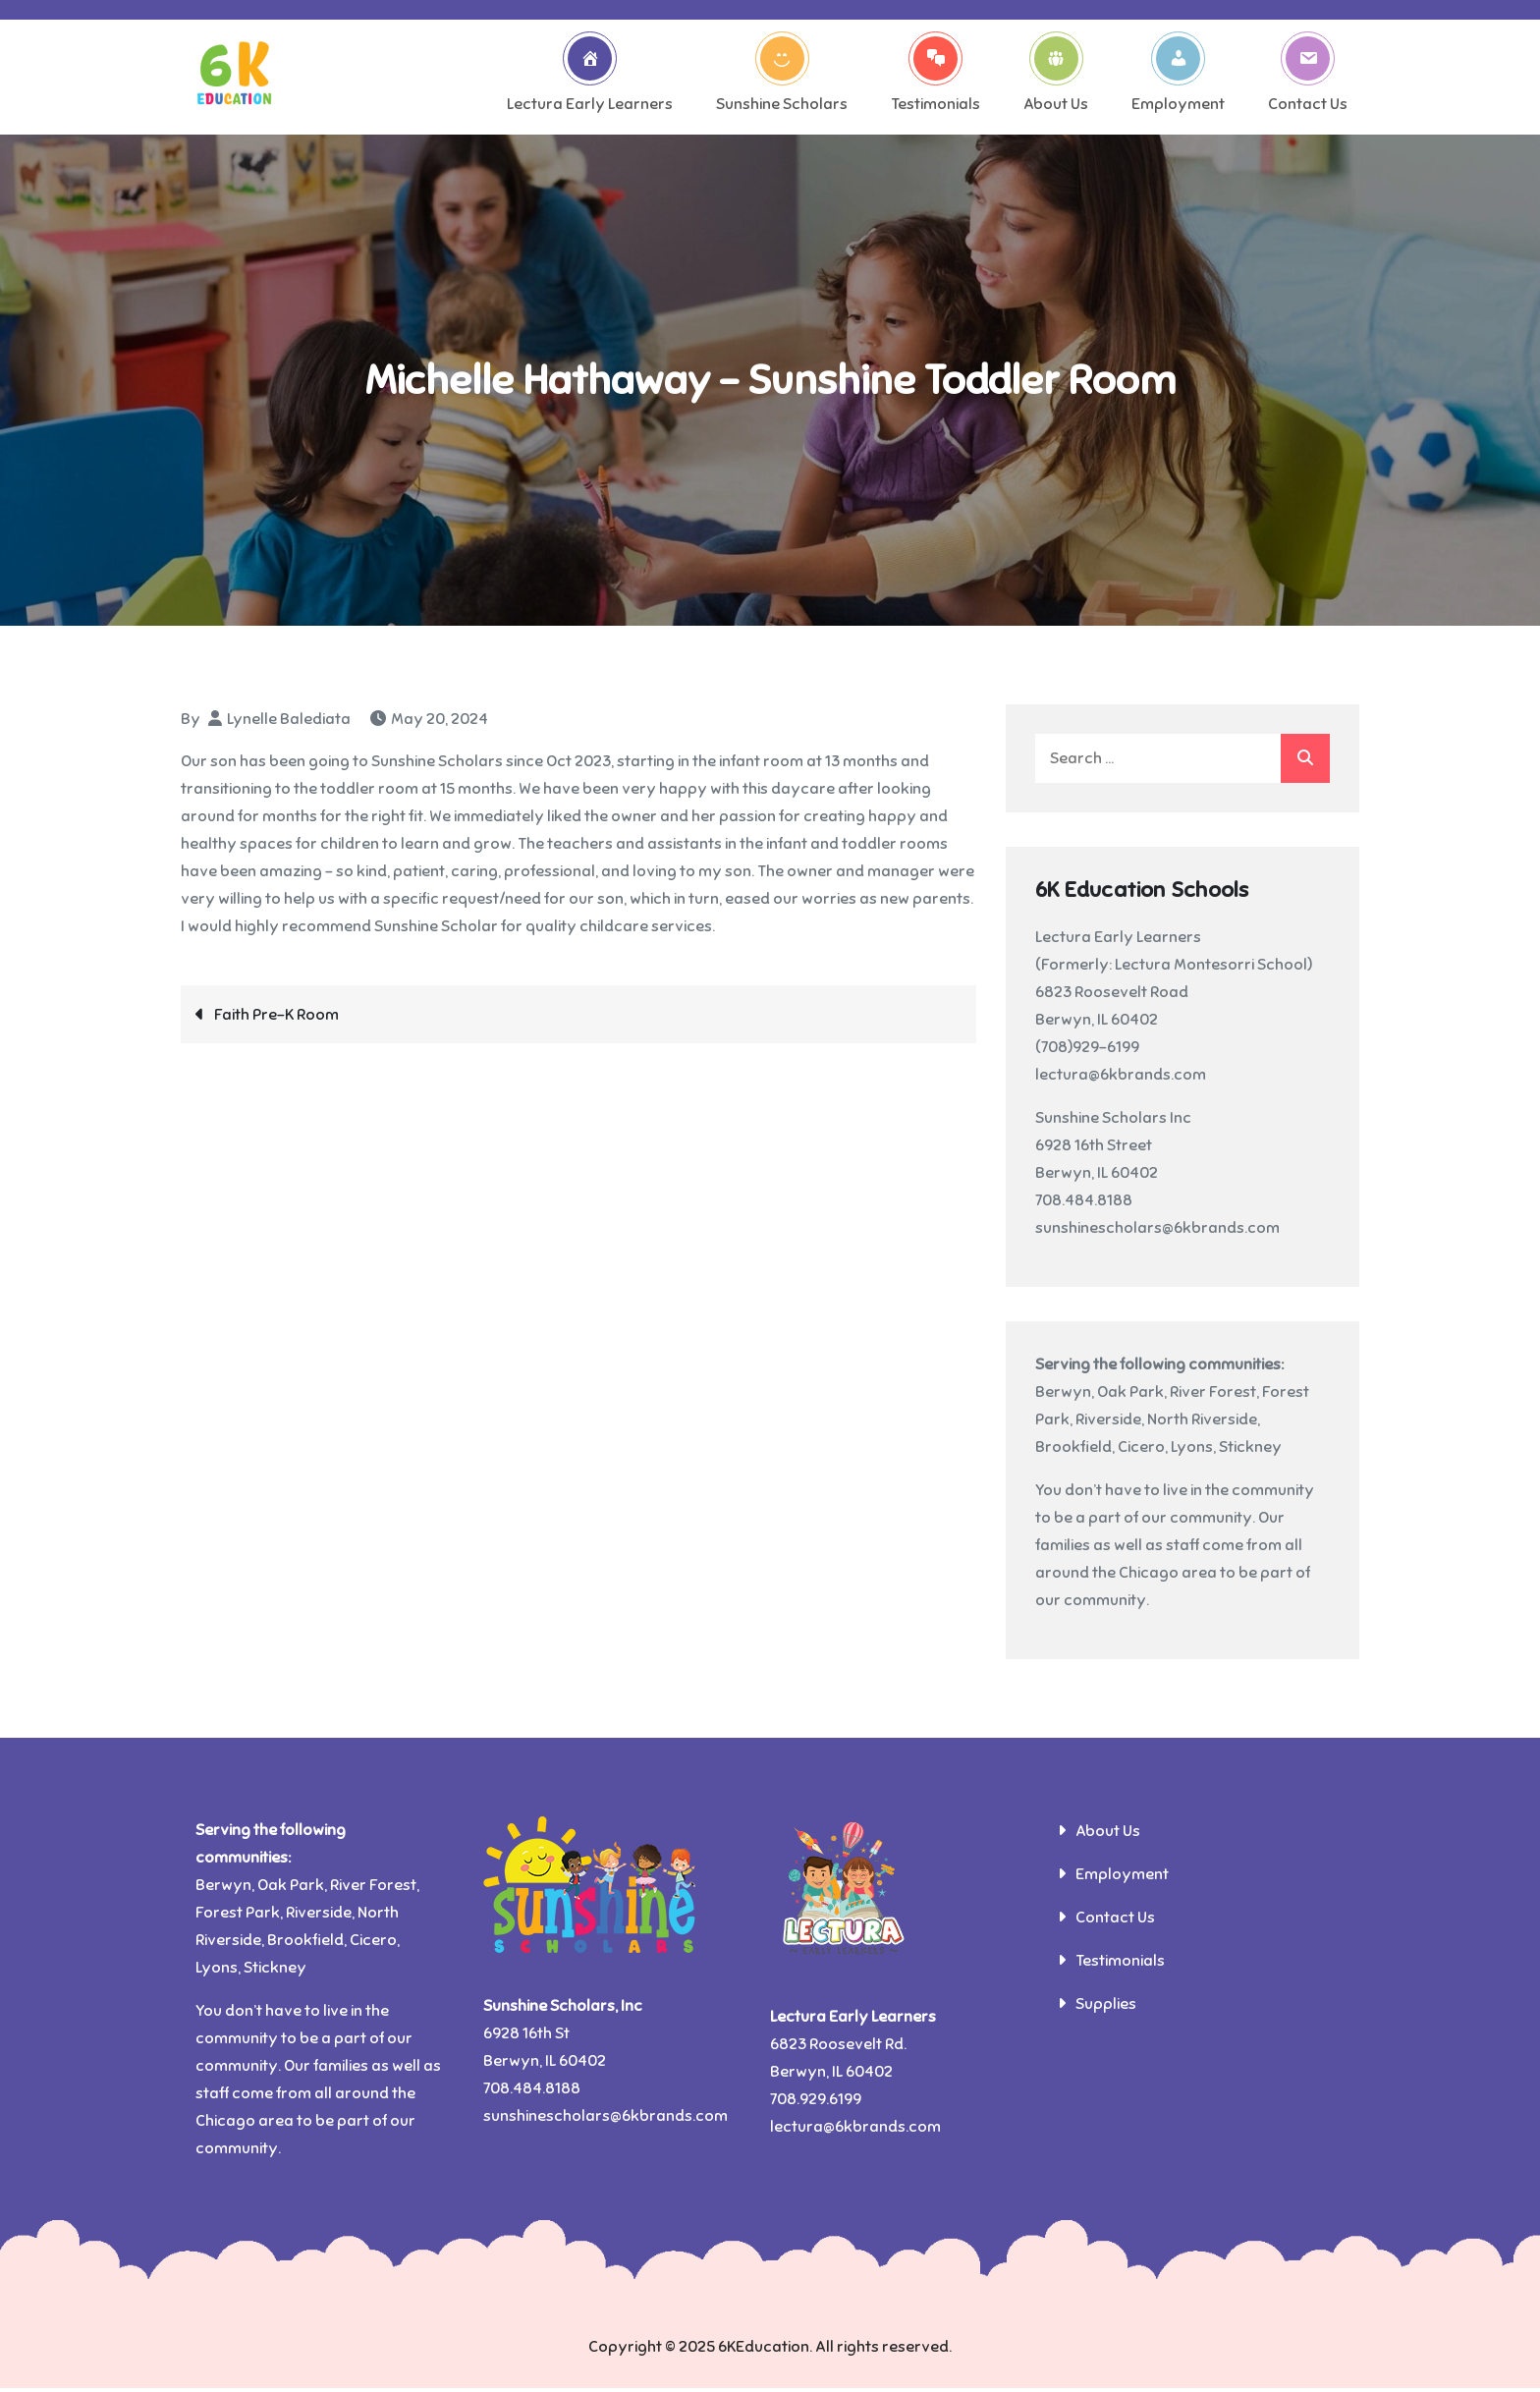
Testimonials (935, 77)
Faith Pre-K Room (276, 1018)
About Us (1055, 77)
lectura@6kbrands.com (1120, 1078)
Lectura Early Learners (590, 77)
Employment (1178, 77)
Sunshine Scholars (782, 77)
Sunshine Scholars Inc (1113, 1122)
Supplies (1105, 2008)
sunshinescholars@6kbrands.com (1157, 1232)
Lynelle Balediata (289, 722)
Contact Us (1308, 77)
